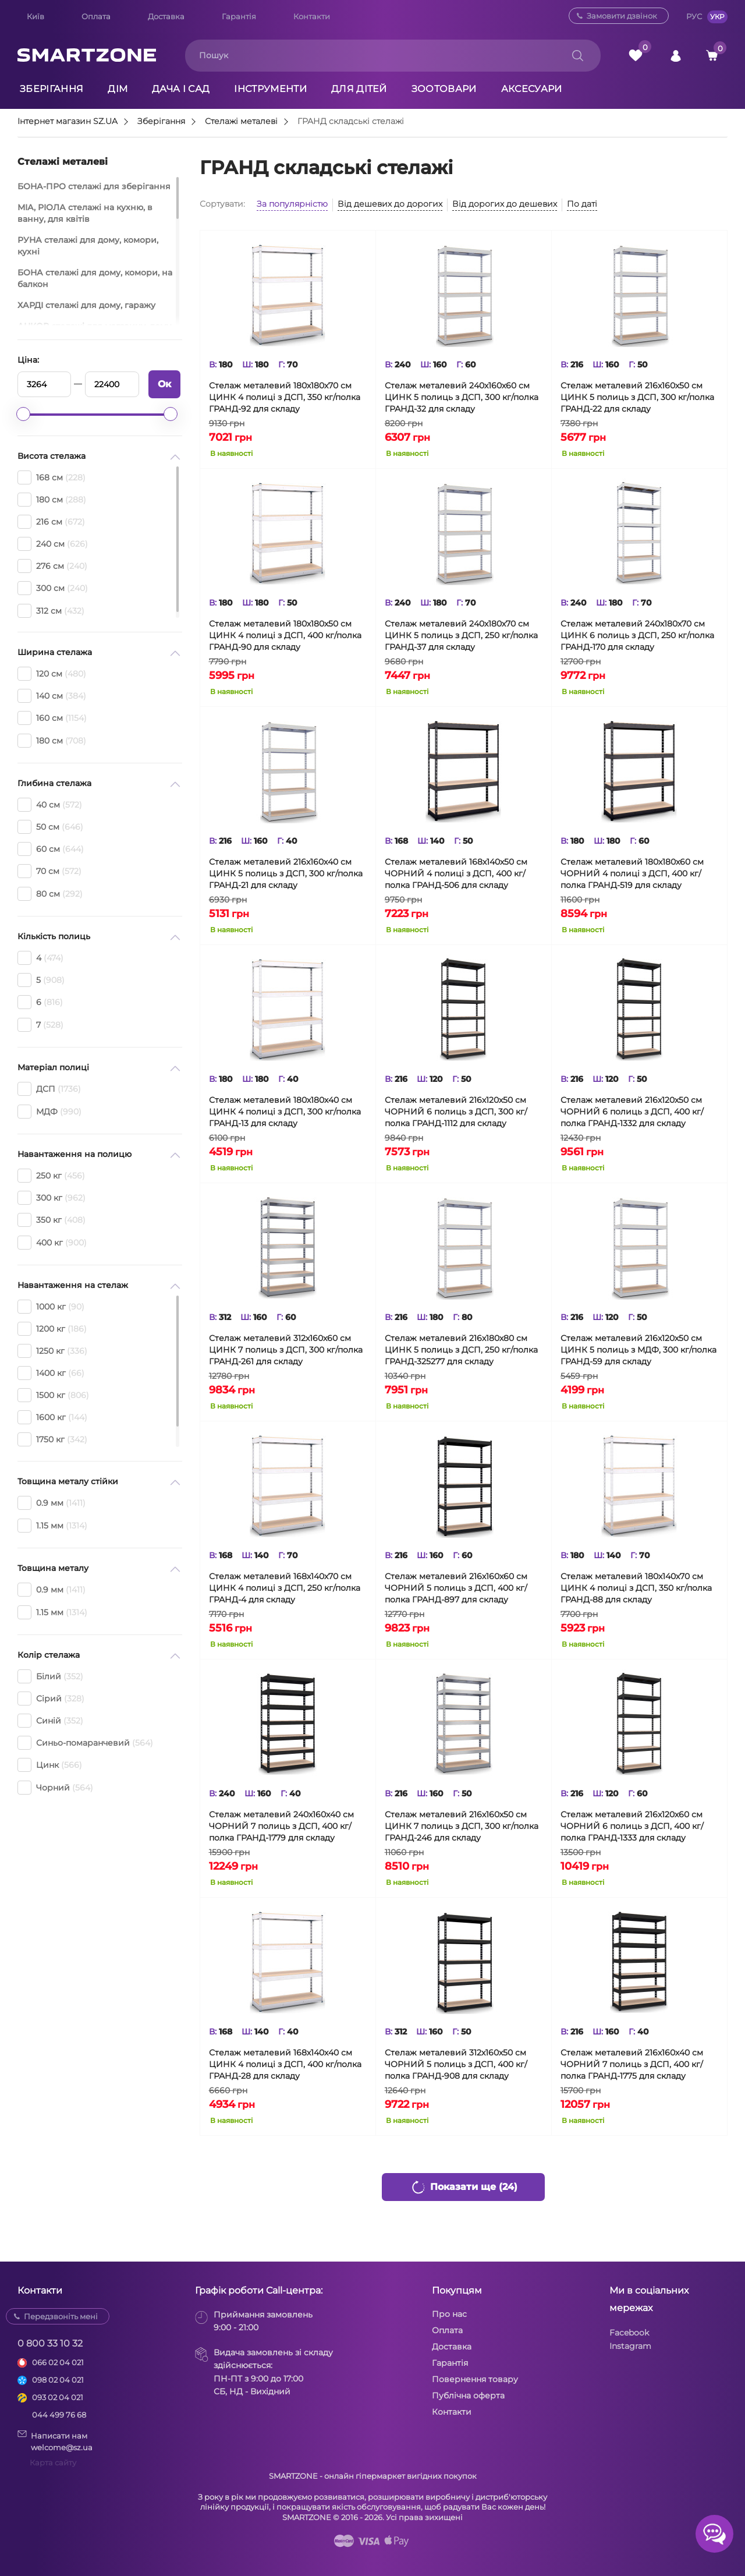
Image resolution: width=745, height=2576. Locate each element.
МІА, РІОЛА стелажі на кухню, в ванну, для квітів (84, 213)
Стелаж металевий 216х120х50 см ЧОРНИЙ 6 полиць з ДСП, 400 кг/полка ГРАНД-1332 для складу (632, 1111)
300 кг (51, 1198)
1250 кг (52, 1351)
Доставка (166, 16)
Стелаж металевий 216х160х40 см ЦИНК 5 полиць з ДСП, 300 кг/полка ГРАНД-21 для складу (286, 873)
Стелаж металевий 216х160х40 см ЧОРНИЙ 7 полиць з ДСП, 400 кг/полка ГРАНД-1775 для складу (631, 2064)
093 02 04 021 (57, 2397)
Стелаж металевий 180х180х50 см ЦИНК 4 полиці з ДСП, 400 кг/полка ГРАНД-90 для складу (285, 635)
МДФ (49, 1112)
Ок (164, 384)
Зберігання (51, 88)
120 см (51, 674)
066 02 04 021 (58, 2362)
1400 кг (50, 1373)
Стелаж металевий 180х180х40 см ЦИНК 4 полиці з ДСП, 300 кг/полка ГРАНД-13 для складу (285, 1111)
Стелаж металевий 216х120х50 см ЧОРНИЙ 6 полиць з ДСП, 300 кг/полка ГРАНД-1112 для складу (456, 1111)
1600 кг (52, 1417)
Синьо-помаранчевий (85, 1743)
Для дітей (359, 88)
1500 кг (53, 1395)
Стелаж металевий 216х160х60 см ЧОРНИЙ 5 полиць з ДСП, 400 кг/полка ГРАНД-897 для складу (456, 1588)
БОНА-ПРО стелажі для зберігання (94, 186)
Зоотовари (444, 88)
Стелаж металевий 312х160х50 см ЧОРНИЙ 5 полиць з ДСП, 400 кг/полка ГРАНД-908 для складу (456, 2064)
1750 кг (52, 1439)
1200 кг (52, 1329)
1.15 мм (52, 1526)
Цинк (49, 1765)
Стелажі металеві (241, 121)
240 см (52, 544)
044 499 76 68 (59, 2414)
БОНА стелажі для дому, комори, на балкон (94, 278)
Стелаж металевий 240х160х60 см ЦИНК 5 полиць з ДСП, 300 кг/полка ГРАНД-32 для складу (461, 397)
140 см (51, 696)
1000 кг (50, 1307)
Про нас (449, 2314)
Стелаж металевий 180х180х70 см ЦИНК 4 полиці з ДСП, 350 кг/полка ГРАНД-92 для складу (284, 397)
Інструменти (270, 88)
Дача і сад (181, 88)
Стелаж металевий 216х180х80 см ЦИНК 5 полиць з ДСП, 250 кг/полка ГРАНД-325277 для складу (461, 1350)
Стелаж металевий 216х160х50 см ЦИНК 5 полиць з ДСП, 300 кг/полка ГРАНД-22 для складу (637, 397)
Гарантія (239, 16)
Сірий (50, 1698)
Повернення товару (475, 2379)
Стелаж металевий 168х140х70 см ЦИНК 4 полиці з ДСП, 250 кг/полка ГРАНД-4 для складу (284, 1588)
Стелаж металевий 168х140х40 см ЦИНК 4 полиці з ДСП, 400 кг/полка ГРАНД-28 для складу (285, 2064)
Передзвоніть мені (61, 2316)
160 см (52, 718)
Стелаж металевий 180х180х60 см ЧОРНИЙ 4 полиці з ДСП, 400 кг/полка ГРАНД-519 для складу (632, 873)
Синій (50, 1721)
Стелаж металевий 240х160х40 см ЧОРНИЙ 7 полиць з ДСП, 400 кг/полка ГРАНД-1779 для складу (281, 1826)
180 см (51, 500)
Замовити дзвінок (622, 15)
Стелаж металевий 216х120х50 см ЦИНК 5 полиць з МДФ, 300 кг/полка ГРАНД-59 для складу (638, 1350)
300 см (52, 588)
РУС (694, 16)
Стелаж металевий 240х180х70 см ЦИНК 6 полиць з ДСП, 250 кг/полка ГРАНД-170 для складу (637, 635)
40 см (49, 805)
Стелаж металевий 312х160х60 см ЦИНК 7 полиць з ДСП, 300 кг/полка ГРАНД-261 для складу (286, 1350)
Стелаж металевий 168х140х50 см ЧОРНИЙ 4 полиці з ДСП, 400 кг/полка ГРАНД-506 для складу (456, 873)
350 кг (51, 1220)
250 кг (51, 1176)
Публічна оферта (468, 2395)
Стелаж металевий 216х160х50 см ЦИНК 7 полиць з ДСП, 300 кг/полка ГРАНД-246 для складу (461, 1826)
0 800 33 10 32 (50, 2343)
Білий (50, 1676)
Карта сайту (53, 2462)
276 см (52, 566)
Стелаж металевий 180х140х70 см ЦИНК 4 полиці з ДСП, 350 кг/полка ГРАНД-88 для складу (636, 1588)
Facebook (629, 2332)
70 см (49, 871)
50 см (50, 827)
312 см (50, 611)
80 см (50, 894)
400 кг (52, 1243)
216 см (51, 522)
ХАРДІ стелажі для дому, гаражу (86, 305)
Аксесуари (531, 88)
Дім (117, 88)
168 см (51, 477)
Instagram (630, 2346)
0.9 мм (51, 1503)
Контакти (311, 16)
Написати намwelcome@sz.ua (55, 2441)
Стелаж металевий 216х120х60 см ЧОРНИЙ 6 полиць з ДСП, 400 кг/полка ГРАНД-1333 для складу (632, 1826)
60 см (50, 849)
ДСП (49, 1089)
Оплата (96, 16)
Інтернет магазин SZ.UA (67, 121)
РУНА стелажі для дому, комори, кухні (87, 246)
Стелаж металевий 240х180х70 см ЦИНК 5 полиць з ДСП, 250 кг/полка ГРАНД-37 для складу (461, 635)
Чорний (55, 1788)
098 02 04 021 (58, 2379)
